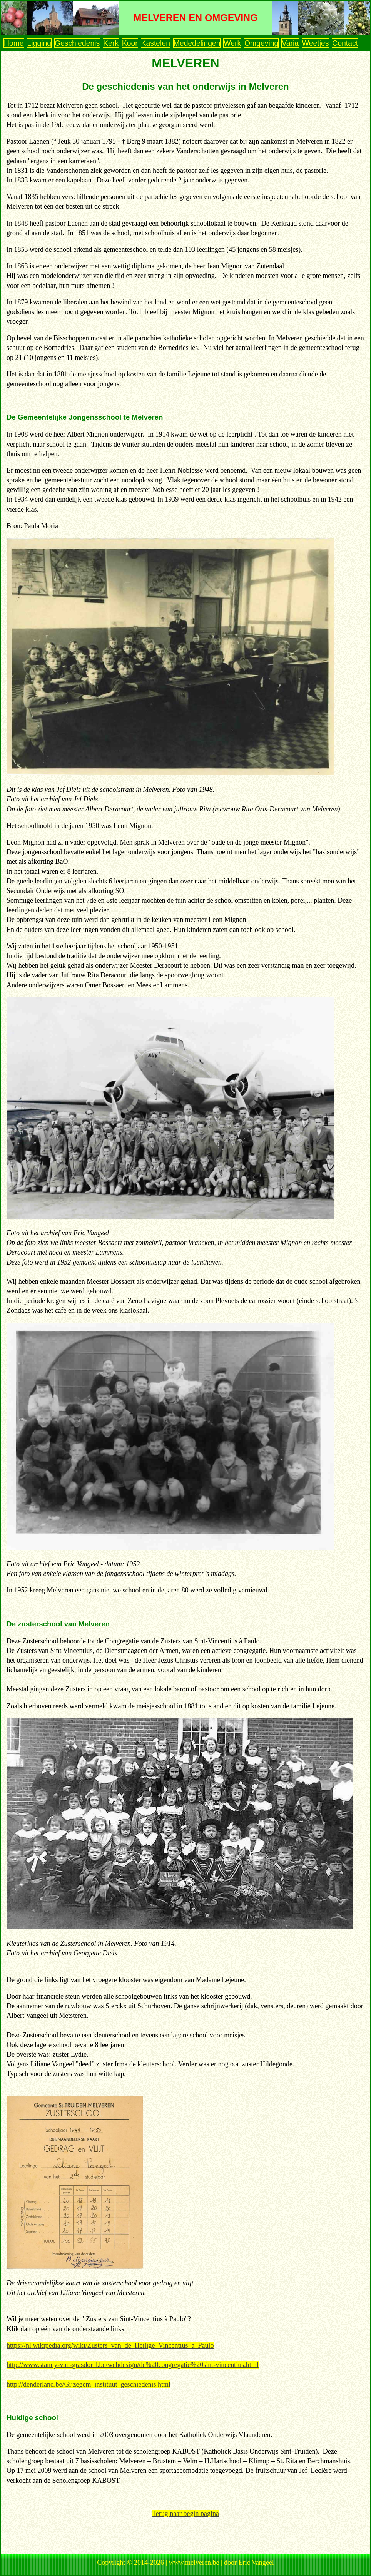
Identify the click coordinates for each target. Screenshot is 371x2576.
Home (14, 43)
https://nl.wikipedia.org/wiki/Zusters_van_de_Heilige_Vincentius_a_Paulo (110, 2345)
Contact (345, 43)
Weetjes (315, 43)
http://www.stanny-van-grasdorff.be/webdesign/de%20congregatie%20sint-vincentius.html (133, 2365)
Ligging (39, 43)
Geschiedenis (77, 43)
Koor (130, 43)
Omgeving (261, 43)
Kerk (111, 43)
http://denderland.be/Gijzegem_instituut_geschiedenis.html (88, 2384)
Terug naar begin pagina (185, 2513)
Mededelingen (197, 43)
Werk (232, 43)
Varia (290, 43)
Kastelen (155, 43)
